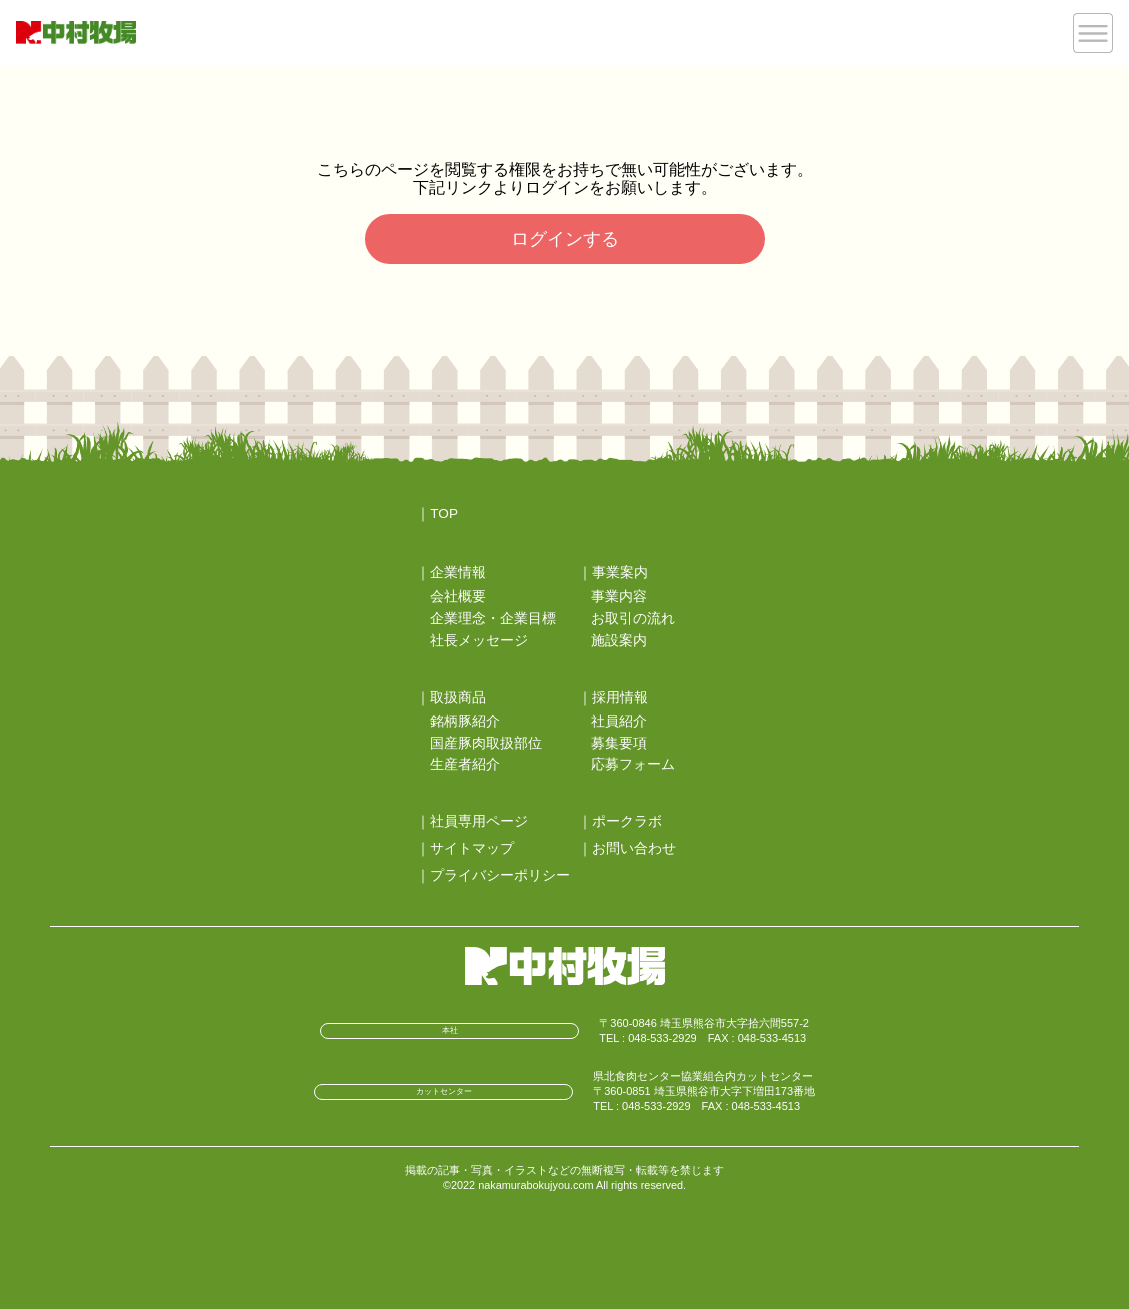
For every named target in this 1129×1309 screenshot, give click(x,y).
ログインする (565, 239)
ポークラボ (627, 821)
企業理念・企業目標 (493, 618)
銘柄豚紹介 (465, 721)
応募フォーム (633, 764)
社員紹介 (619, 721)
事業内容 (619, 596)
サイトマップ (472, 848)
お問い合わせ (634, 848)
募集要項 (619, 743)
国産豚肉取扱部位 (486, 743)
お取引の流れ (633, 618)
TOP (444, 513)
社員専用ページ (479, 821)
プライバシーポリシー (500, 875)
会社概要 (458, 596)
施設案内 (619, 640)
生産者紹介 (465, 764)
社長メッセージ (479, 640)
